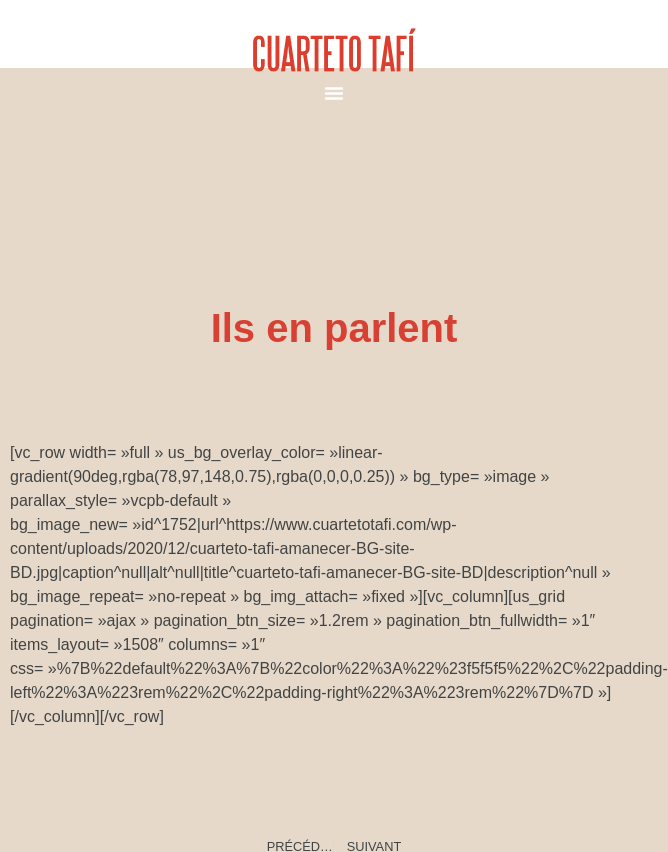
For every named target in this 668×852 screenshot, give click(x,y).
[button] (334, 93)
